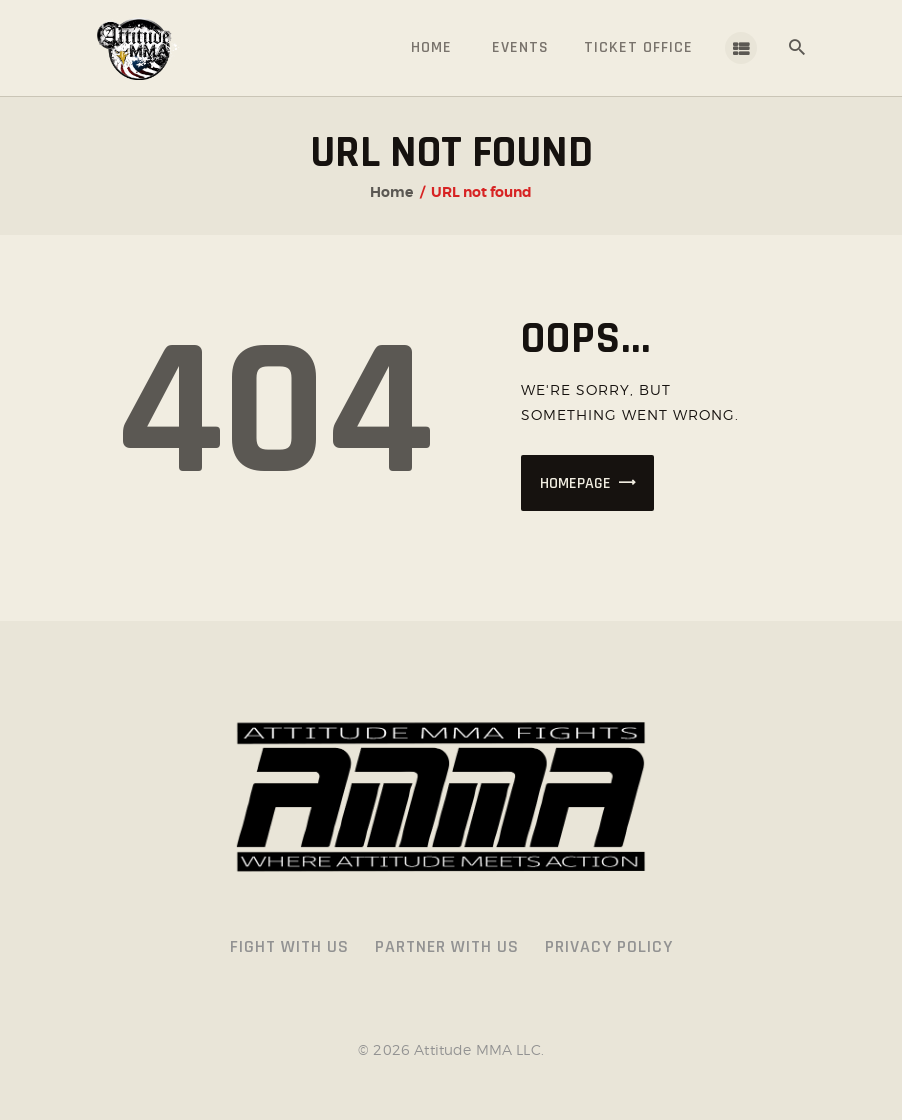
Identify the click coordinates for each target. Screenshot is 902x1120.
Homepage (575, 483)
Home (391, 192)
